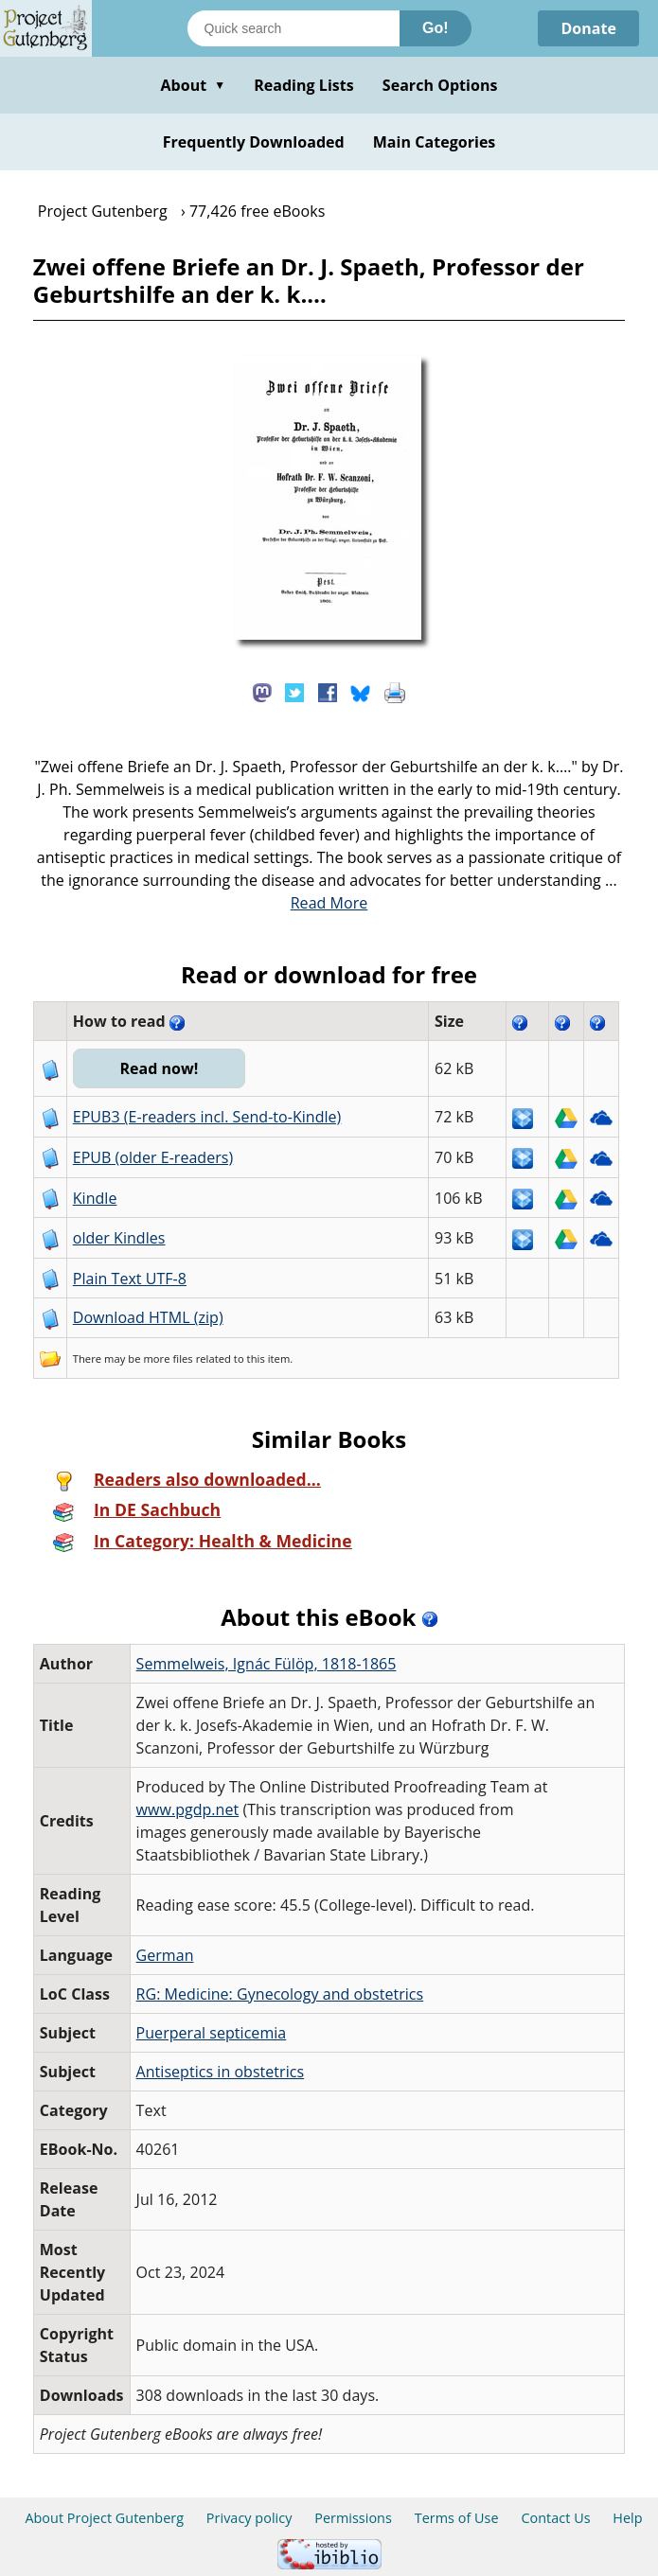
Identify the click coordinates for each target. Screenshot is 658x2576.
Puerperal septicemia (211, 2032)
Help (627, 2518)
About (192, 85)
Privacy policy (249, 2518)
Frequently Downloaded (254, 142)
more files (167, 1358)
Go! (435, 28)
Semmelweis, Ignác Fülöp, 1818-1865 (266, 1663)
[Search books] (293, 28)
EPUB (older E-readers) (153, 1157)
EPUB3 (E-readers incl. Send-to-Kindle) (207, 1116)
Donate (588, 28)
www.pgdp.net (188, 1809)
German (165, 1955)
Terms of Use (457, 2518)
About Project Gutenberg (104, 2518)
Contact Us (555, 2518)
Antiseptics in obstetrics (220, 2071)
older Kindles (119, 1237)
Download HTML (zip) (148, 1317)
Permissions (353, 2518)
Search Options (440, 85)
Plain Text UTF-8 (130, 1278)
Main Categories (434, 142)
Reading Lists (304, 85)
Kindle (95, 1198)
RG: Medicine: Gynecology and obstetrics (280, 1994)
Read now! (158, 1068)
